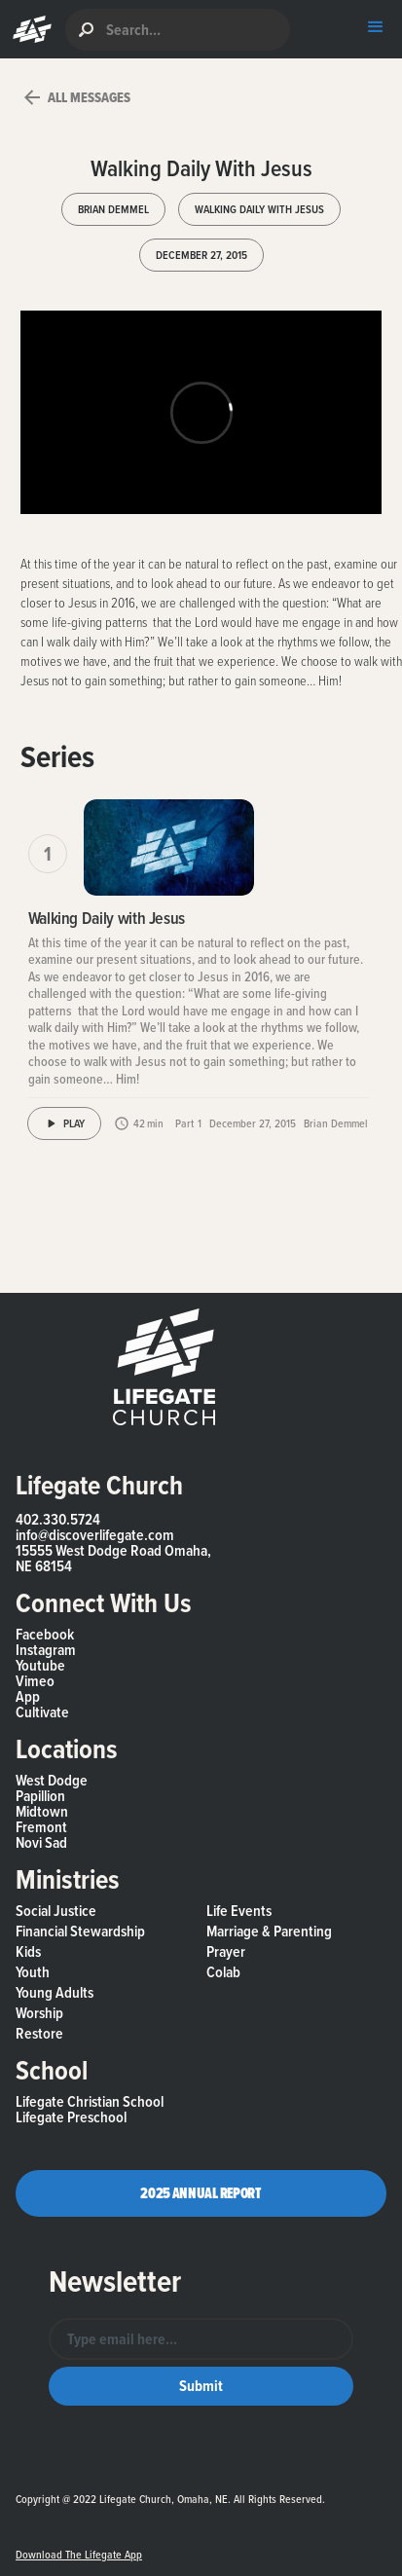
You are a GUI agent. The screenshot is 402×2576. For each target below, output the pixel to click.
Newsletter (115, 2281)
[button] (28, 29)
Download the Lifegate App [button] (79, 2554)
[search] (177, 30)
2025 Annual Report (200, 2193)
